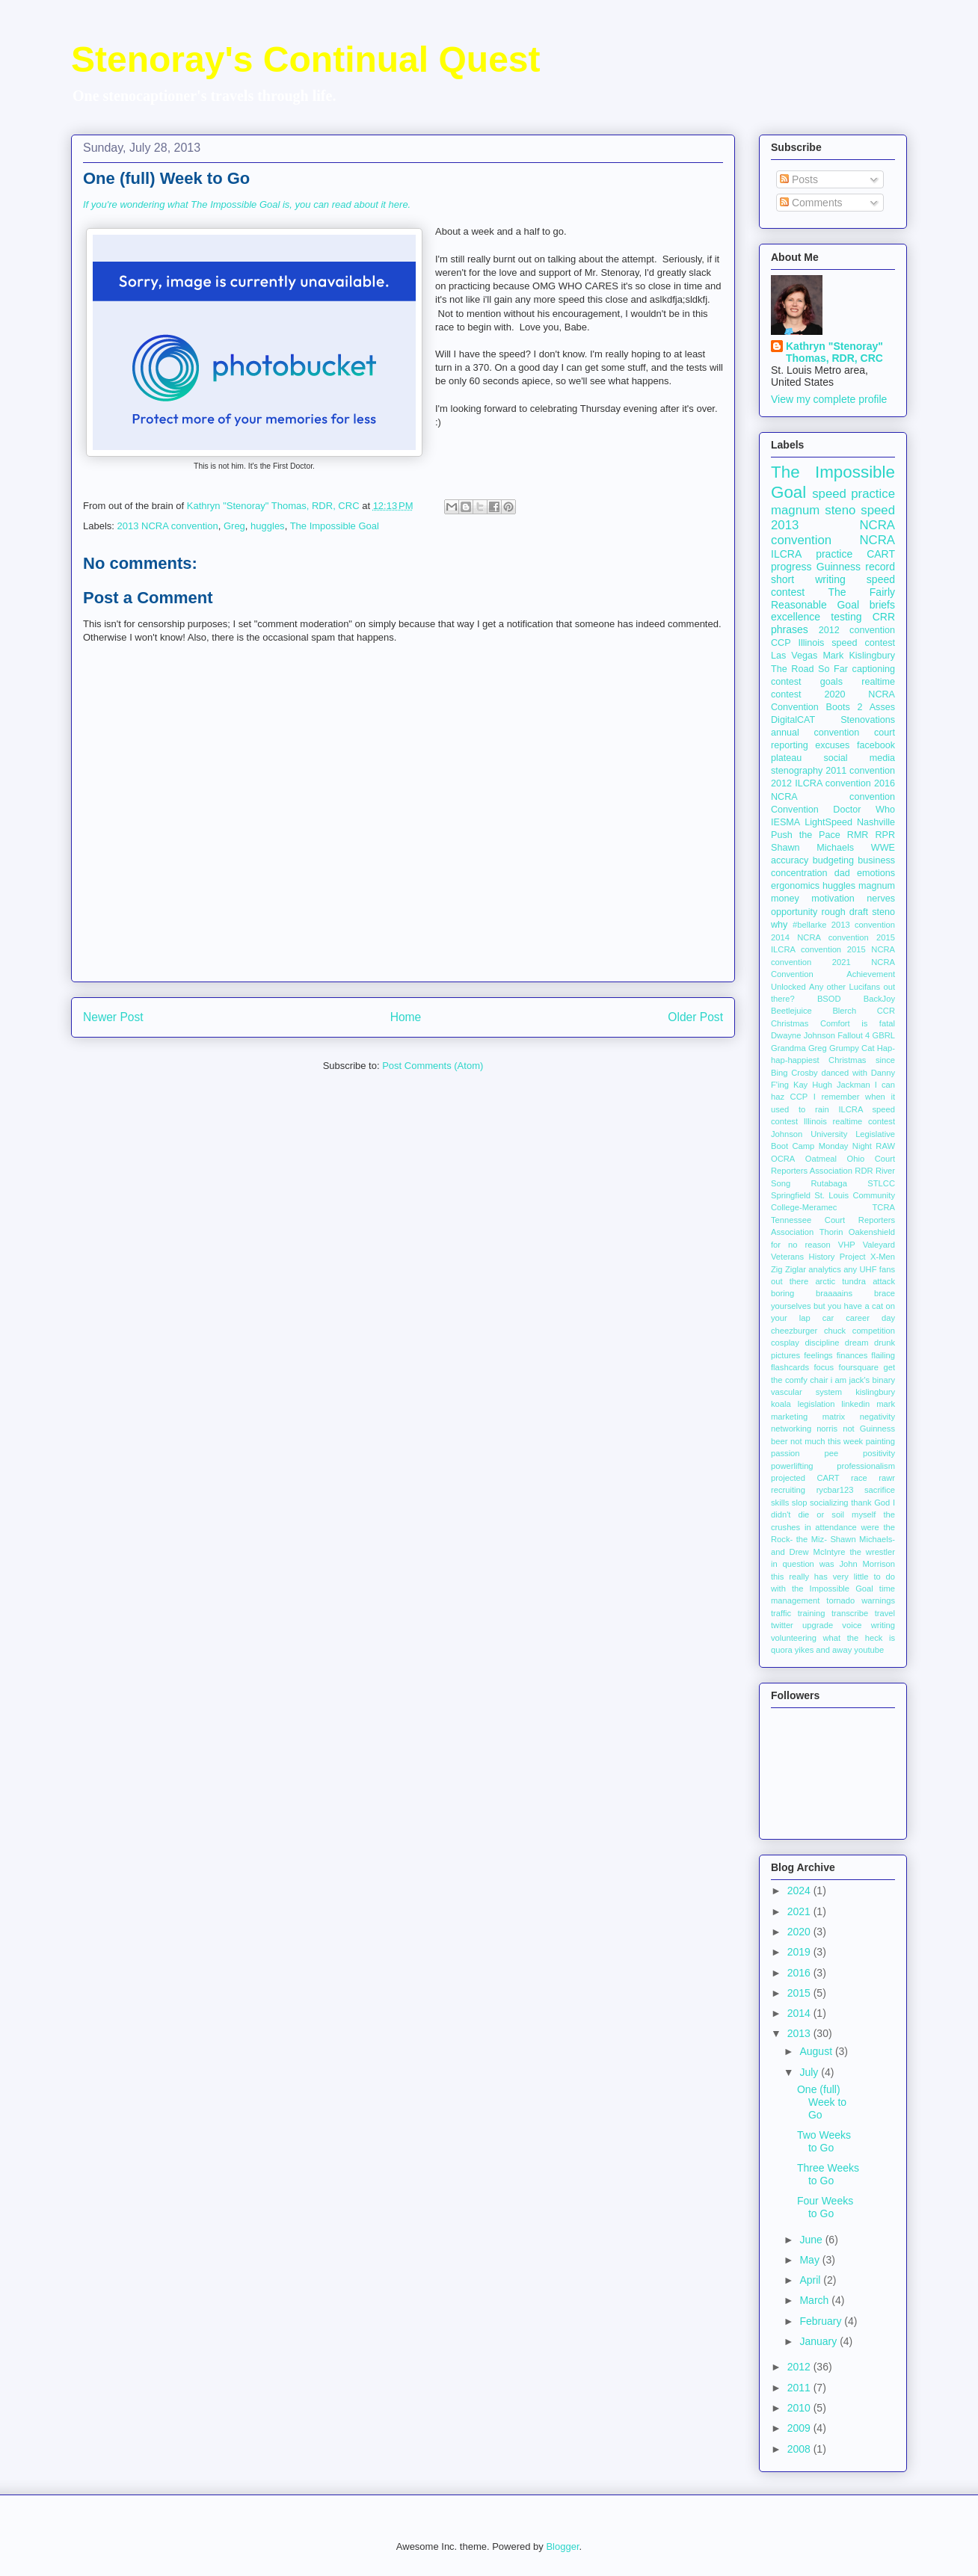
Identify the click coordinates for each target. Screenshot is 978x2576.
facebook (876, 745)
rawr (887, 1477)
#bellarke (809, 924)
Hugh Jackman (841, 1084)
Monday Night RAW (857, 1145)
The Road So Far (809, 669)
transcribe (849, 1613)
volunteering (793, 1637)
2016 (800, 1973)
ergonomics (795, 886)
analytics (824, 1269)
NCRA (877, 540)
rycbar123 (835, 1489)
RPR (885, 835)
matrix (833, 1416)
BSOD (829, 998)
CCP (781, 643)
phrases (789, 629)
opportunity (794, 912)
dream (857, 1342)
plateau (786, 758)
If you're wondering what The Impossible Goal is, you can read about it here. (246, 204)
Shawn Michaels (812, 847)
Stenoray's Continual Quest (306, 59)
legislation (816, 1403)
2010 (800, 2408)
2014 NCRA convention (820, 937)
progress (791, 567)
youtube (869, 1649)
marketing (789, 1416)
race (859, 1477)
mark (885, 1403)
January (819, 2341)
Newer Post (113, 1017)
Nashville (876, 822)
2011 (800, 2388)
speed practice (853, 494)
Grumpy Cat (851, 1048)
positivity (879, 1453)
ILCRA (786, 554)
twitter (782, 1625)
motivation (832, 898)
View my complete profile (829, 399)
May (810, 2260)
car (828, 1317)
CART (881, 554)
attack (884, 1281)
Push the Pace (805, 835)
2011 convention (860, 770)
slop (800, 1502)
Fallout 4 (853, 1035)
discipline (822, 1342)
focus (824, 1367)
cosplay (785, 1342)
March (815, 2300)
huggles (267, 525)
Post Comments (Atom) (432, 1065)
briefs (882, 605)
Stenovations (867, 720)
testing (846, 617)
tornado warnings (860, 1600)
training (811, 1613)
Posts (799, 179)
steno (883, 912)
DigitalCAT (793, 720)
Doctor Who (864, 809)
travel (885, 1613)
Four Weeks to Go (825, 2207)
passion (785, 1453)
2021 (800, 1911)
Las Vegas (794, 655)
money (785, 898)
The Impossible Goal (334, 525)
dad (842, 873)
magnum (876, 886)
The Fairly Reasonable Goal (833, 598)
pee (832, 1453)
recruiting (788, 1489)
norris (826, 1428)
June (812, 2240)
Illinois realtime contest (849, 1121)
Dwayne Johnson (803, 1035)
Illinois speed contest (846, 643)
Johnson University (809, 1134)
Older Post (695, 1017)
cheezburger (794, 1330)
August (816, 2051)
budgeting (833, 860)
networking (791, 1428)
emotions (876, 873)
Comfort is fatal (857, 1023)
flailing (883, 1355)
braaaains (834, 1293)
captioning (873, 669)
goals (831, 682)
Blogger (562, 2546)
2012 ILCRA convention (821, 783)
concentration (799, 873)
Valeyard (879, 1244)
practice (834, 554)
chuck (835, 1330)
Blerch (844, 1010)
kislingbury (875, 1391)
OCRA (783, 1158)
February (821, 2321)
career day (870, 1317)
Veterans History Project (818, 1256)
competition (873, 1330)
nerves (881, 898)
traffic (781, 1613)
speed (878, 510)
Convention (795, 809)
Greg (234, 525)
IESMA (785, 822)
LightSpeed (828, 822)
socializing (829, 1502)
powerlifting (792, 1465)
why (779, 924)
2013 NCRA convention (167, 525)
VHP (846, 1244)
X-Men (882, 1256)
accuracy (789, 860)
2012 (800, 2367)
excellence (795, 617)
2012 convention (857, 630)
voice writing (868, 1625)
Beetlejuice (791, 1010)
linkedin (855, 1403)
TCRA (884, 1207)
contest (786, 682)
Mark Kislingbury (858, 655)
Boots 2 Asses (860, 707)
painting (880, 1441)
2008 (800, 2449)
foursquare (859, 1367)
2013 (800, 2033)
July (810, 2072)
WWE (883, 847)
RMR (858, 835)
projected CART (805, 1477)
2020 (800, 1932)
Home (406, 1017)
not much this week (826, 1441)
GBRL (884, 1035)
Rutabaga (829, 1183)
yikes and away (823, 1649)
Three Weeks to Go (828, 2174)
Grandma (788, 1048)
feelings (818, 1355)
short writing (808, 579)
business (876, 860)
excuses (832, 745)
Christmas (789, 1023)
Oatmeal (821, 1158)
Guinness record (855, 567)
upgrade (817, 1625)
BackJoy (879, 998)
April (811, 2280)
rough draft (844, 912)
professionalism (866, 1465)
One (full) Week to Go (821, 2102)
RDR (864, 1170)
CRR (884, 617)
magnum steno (813, 510)
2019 (800, 1952)
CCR (886, 1010)
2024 (800, 1890)
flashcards (790, 1367)
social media (859, 758)
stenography (796, 770)
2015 (800, 1993)
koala (781, 1403)
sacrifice (879, 1489)
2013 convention (863, 924)
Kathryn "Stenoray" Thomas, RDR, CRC (834, 352)
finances (852, 1355)
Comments (811, 203)
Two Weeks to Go (824, 2141)
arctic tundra (840, 1281)
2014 (800, 2013)
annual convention (815, 732)
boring (782, 1293)
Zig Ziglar (788, 1269)
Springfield (791, 1195)
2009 (800, 2428)
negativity (877, 1416)
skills (780, 1502)
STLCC (881, 1183)
